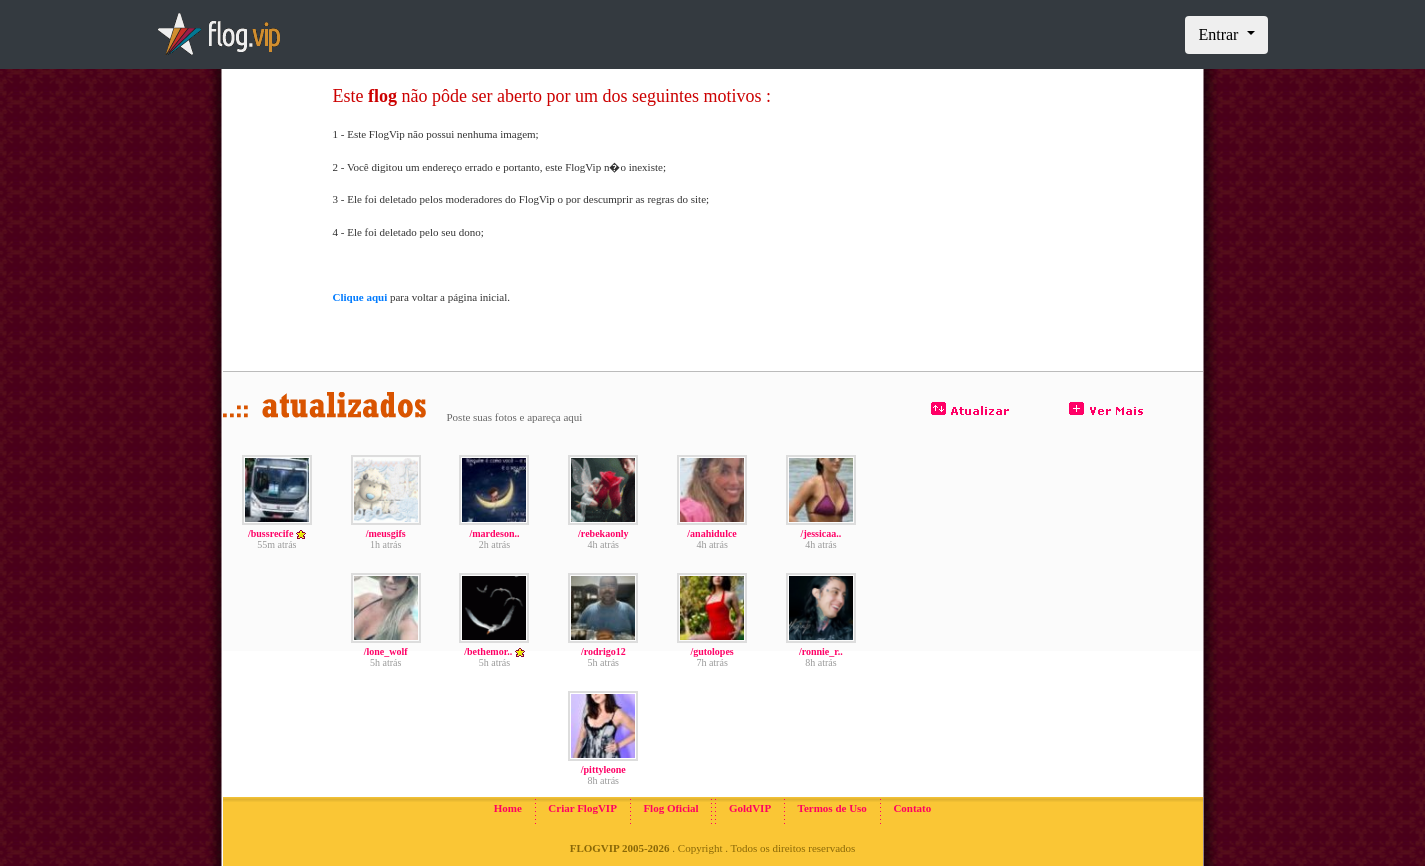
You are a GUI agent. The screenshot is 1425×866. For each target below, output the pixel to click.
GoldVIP (750, 808)
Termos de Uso (832, 808)
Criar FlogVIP (582, 808)
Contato (912, 808)
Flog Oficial (670, 808)
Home (508, 808)
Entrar (1220, 34)
